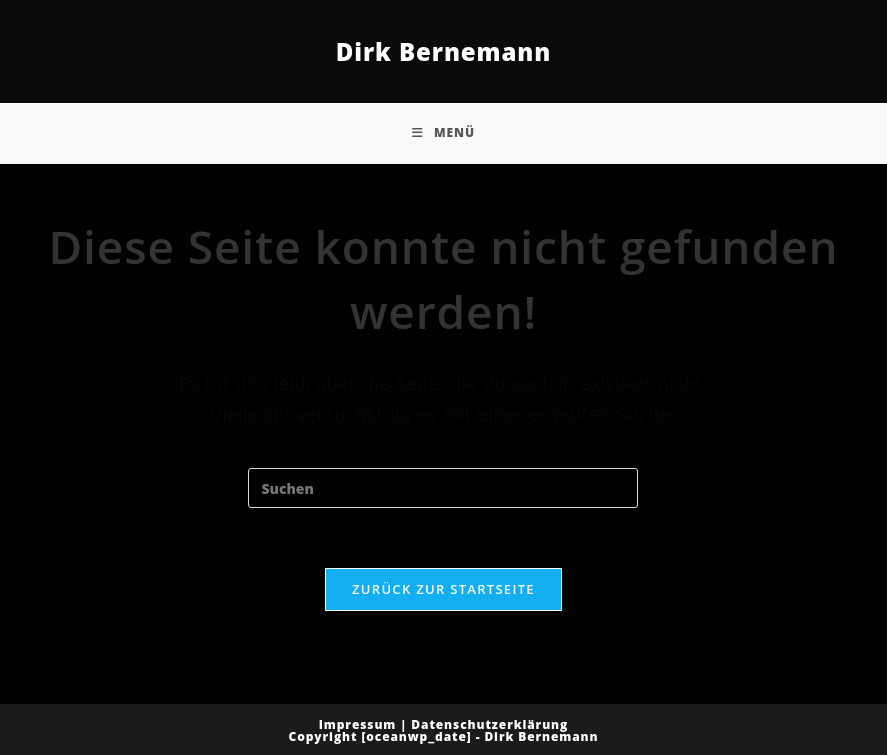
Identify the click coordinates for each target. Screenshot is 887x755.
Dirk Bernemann (444, 51)
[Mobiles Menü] (443, 133)
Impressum (358, 724)
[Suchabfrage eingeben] (443, 488)
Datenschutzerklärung (489, 724)
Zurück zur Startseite (443, 589)
